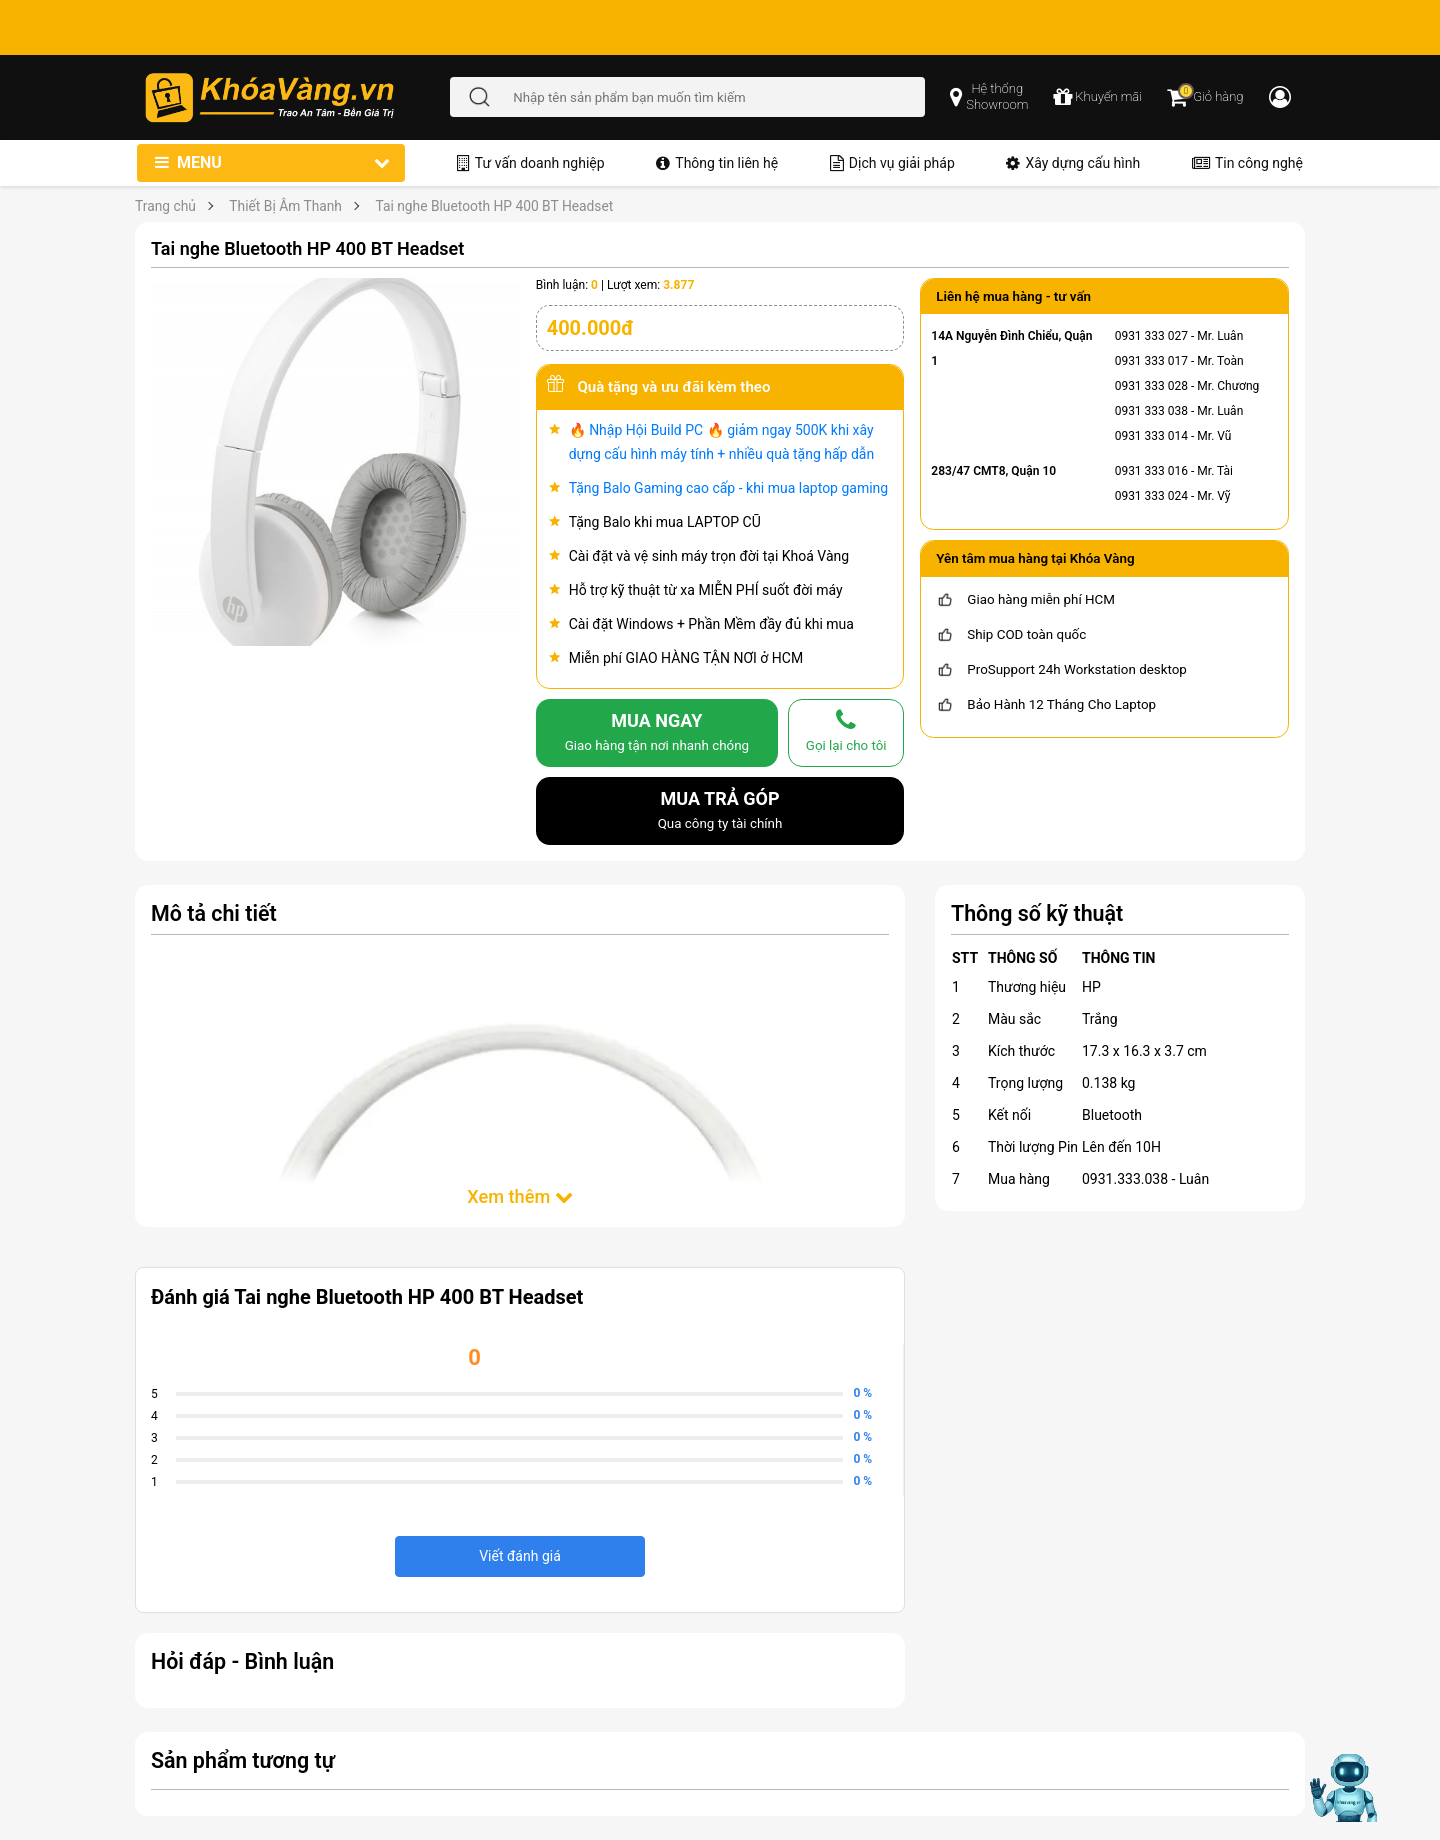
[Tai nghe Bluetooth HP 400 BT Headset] (335, 461)
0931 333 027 (1151, 336)
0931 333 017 (1151, 361)
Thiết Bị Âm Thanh (285, 206)
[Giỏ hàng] (1205, 97)
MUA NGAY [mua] (657, 734)
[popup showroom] (989, 97)
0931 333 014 (1151, 436)
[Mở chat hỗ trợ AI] (1343, 1788)
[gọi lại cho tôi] (846, 733)
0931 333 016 (1151, 471)
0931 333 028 (1151, 386)
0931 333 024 (1151, 496)
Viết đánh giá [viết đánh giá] (520, 1556)
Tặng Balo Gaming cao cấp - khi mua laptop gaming (729, 488)
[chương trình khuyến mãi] (1097, 97)
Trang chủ (165, 206)
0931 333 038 (1151, 411)
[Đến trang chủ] (296, 97)
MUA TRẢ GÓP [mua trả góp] (720, 812)
